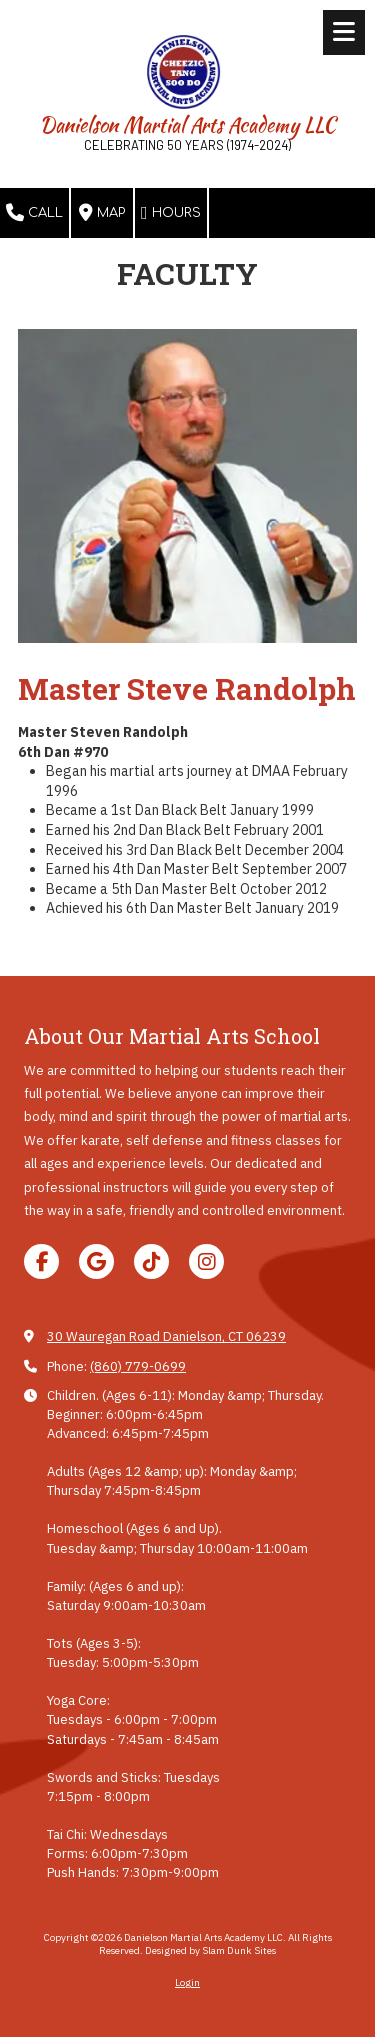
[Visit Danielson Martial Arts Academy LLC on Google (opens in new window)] (96, 1261)
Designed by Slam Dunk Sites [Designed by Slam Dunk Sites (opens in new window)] (210, 1950)
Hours (171, 213)
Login (187, 1982)
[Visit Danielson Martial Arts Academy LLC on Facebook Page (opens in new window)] (41, 1261)
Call (34, 213)
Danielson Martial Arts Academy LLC (188, 124)
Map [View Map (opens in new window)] (102, 213)
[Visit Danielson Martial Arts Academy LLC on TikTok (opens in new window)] (151, 1261)
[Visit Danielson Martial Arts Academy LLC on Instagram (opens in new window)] (206, 1261)
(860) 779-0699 (138, 1366)
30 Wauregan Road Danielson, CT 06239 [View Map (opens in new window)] (166, 1336)
